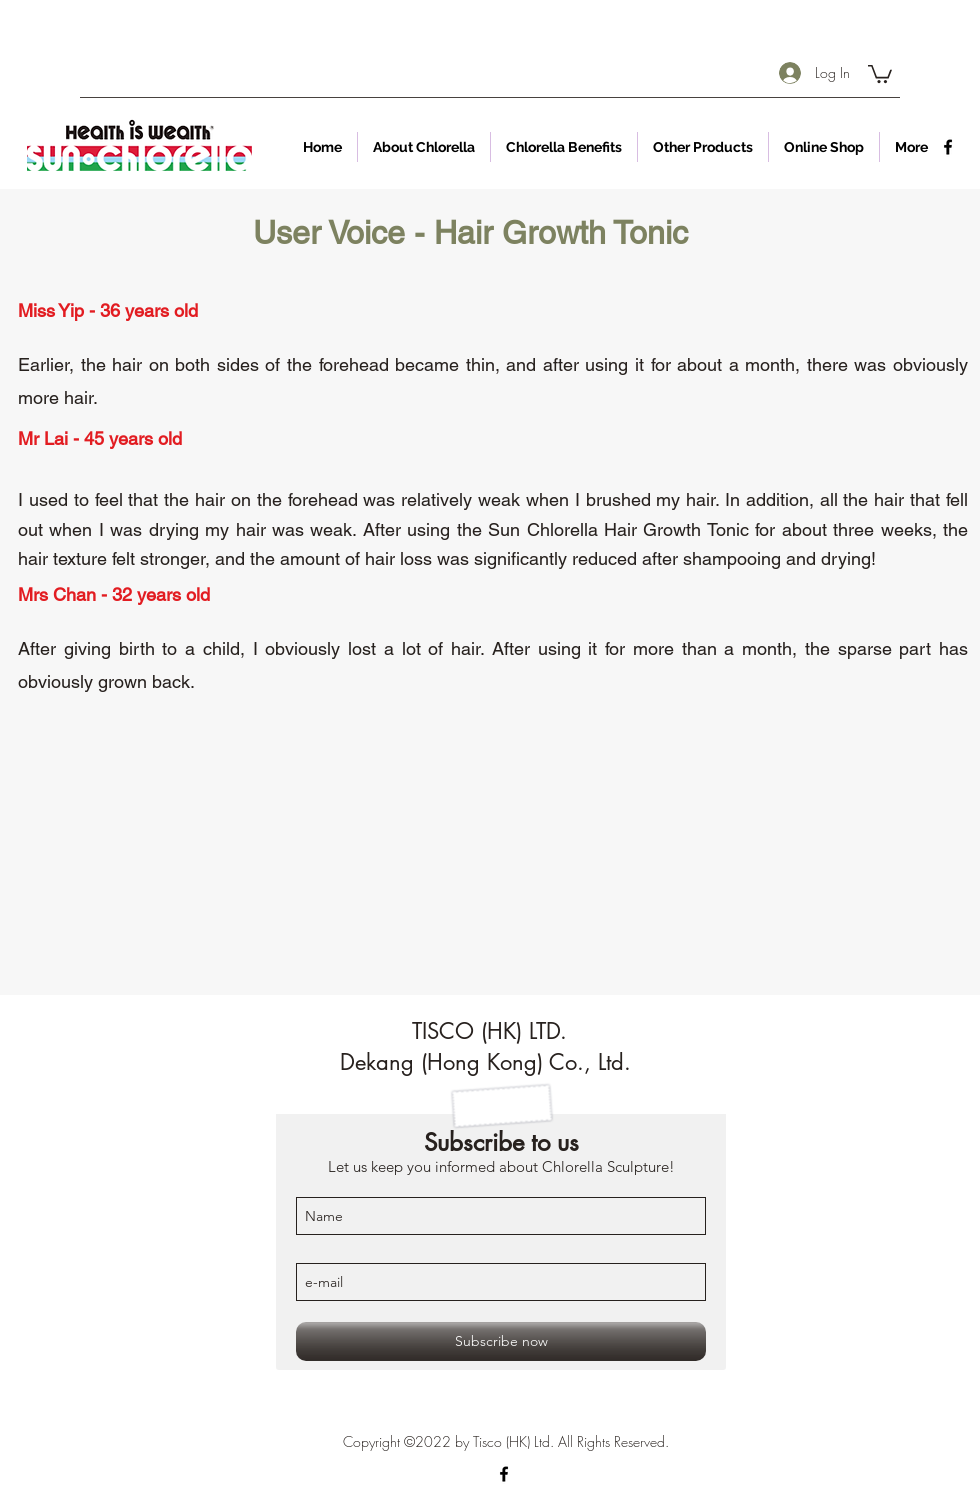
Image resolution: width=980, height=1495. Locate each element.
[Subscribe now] (501, 1341)
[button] (880, 73)
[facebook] (948, 147)
